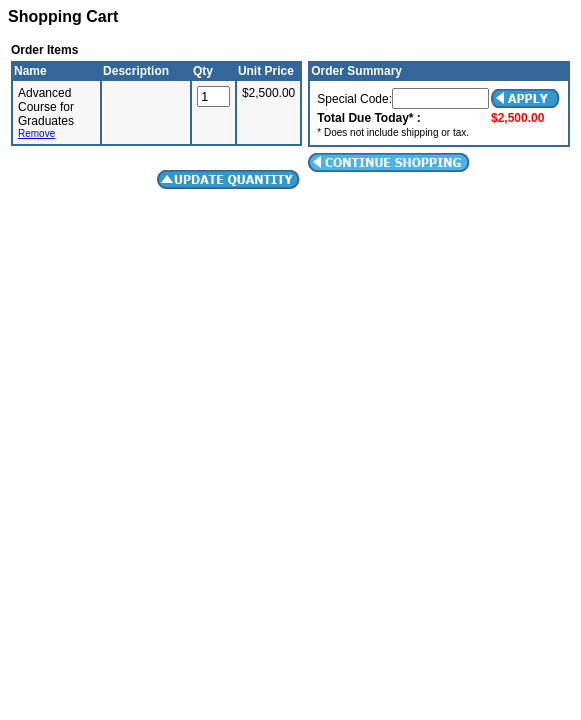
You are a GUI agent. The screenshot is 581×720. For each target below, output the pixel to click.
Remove (36, 133)
